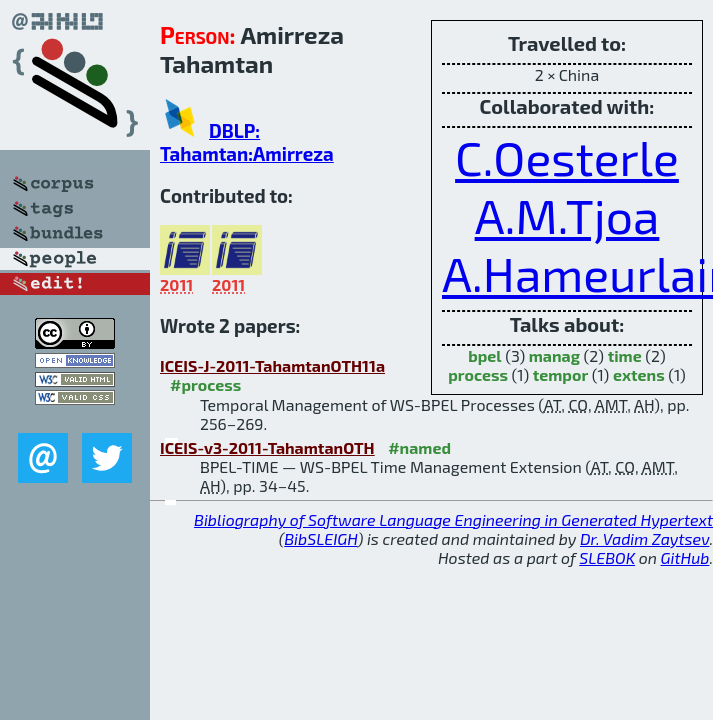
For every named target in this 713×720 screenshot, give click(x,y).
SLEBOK (607, 557)
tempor (561, 374)
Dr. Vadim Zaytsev (644, 538)
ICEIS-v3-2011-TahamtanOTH (267, 447)
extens (639, 374)
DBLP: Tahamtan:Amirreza (247, 142)
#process (205, 384)
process (478, 374)
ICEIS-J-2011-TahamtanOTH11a (272, 365)
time (625, 355)
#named (419, 447)
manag (554, 355)
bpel (484, 355)
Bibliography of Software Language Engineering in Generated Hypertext (453, 519)
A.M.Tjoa (567, 215)
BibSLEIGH (320, 538)
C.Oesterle (567, 157)
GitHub (685, 557)
